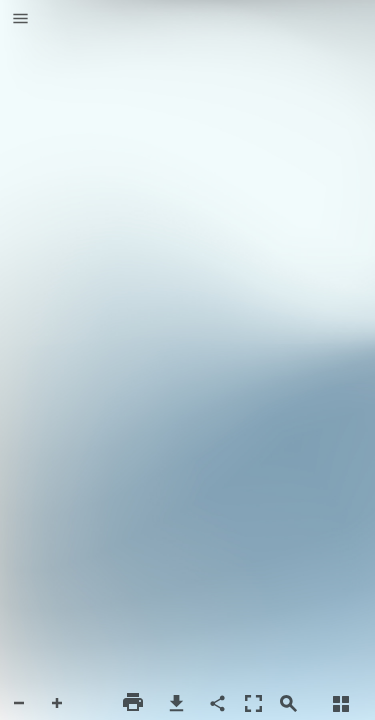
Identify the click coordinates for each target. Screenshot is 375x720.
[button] (20, 20)
